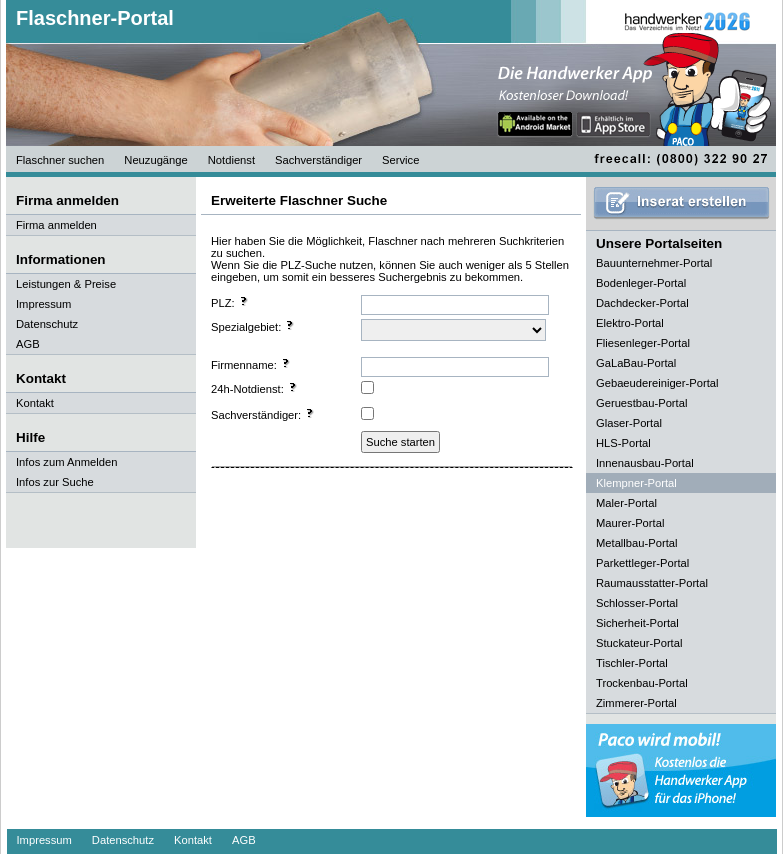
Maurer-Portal (630, 523)
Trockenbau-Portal (642, 683)
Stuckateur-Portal (639, 643)
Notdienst (231, 160)
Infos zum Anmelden (66, 462)
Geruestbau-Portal (641, 403)
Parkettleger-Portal (642, 563)
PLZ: (230, 302)
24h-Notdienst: (254, 388)
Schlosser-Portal (637, 603)
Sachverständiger (318, 160)
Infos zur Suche (55, 482)
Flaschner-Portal (95, 18)
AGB (28, 344)
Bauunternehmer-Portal (654, 263)
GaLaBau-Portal (636, 363)
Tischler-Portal (632, 663)
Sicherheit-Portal (637, 623)
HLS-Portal (623, 443)
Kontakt (35, 403)
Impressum (43, 304)
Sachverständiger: (263, 414)
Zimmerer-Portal (636, 703)
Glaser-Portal (629, 423)
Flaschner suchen (60, 160)
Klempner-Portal (636, 483)
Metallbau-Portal (636, 543)
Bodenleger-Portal (641, 283)
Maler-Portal (626, 503)
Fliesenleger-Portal (643, 343)
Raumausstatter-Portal (652, 583)
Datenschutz (47, 324)
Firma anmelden (56, 225)
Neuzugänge (155, 160)
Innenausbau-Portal (645, 463)
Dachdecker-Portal (642, 303)
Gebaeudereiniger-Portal (657, 383)
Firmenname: (251, 364)
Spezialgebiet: (253, 326)
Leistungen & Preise (66, 284)
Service (400, 160)
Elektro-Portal (630, 323)
